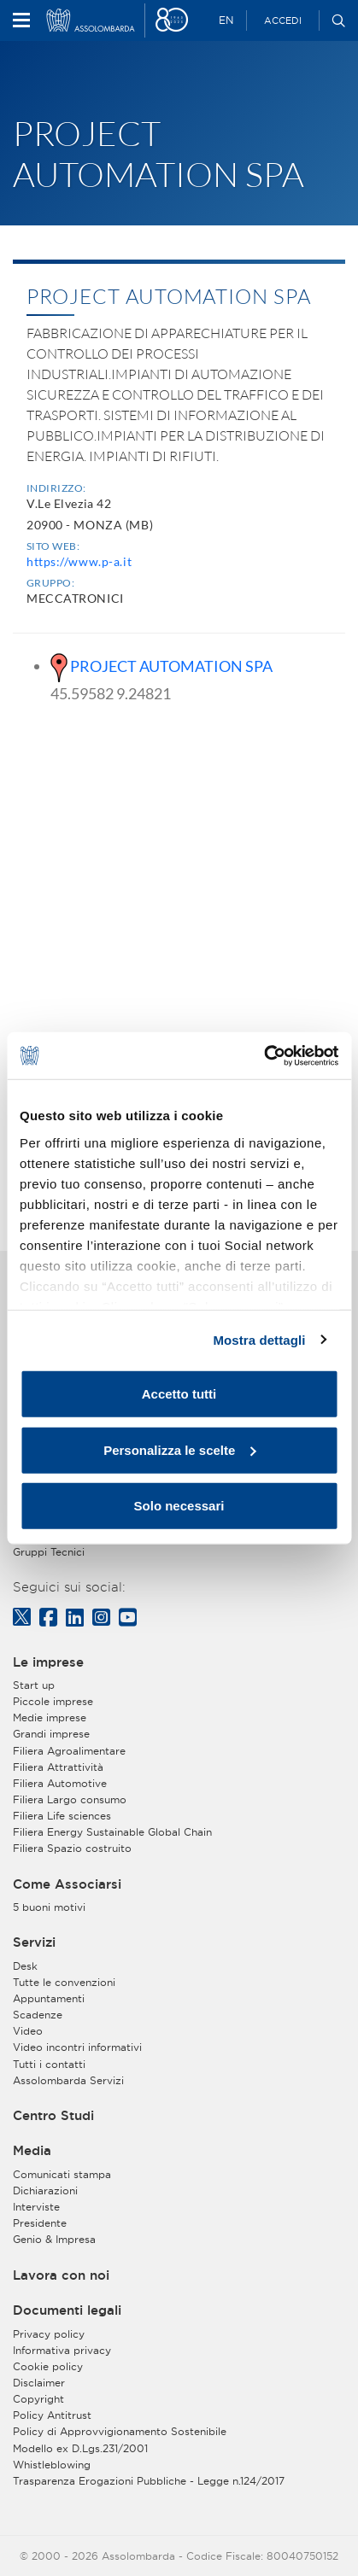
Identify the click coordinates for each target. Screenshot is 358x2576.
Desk (25, 1965)
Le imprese (48, 1662)
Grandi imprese (51, 1733)
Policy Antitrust (52, 2415)
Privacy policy (49, 2333)
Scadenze (37, 2014)
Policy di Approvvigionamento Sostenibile (119, 2431)
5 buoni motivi (49, 1907)
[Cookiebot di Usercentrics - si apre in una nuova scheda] (263, 1055)
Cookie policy (48, 2366)
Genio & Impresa (54, 2239)
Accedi (283, 20)
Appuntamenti (49, 1998)
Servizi (34, 1942)
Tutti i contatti (49, 2064)
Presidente (40, 2222)
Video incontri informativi (77, 2047)
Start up (34, 1685)
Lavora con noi (61, 2275)
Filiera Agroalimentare (69, 1750)
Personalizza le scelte (179, 1449)
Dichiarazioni (45, 2190)
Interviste (36, 2206)
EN (226, 20)
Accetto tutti (179, 1394)
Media (32, 2151)
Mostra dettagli (259, 1339)
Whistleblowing (52, 2464)
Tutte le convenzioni (64, 1982)
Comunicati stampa (62, 2174)
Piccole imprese (53, 1701)
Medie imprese (49, 1717)
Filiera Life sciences (62, 1815)
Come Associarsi (67, 1884)
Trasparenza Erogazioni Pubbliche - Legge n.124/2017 (149, 2480)
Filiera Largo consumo (69, 1799)
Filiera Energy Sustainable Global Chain (112, 1831)
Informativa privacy (62, 2350)
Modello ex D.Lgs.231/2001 (80, 2448)
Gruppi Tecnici (49, 1551)
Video (28, 2030)
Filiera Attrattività (58, 1767)
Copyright (38, 2398)
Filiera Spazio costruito (72, 1848)
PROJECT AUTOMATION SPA (171, 666)
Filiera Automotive (60, 1783)
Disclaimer (39, 2382)
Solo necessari (179, 1505)
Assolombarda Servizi (68, 2080)
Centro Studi (53, 2116)
